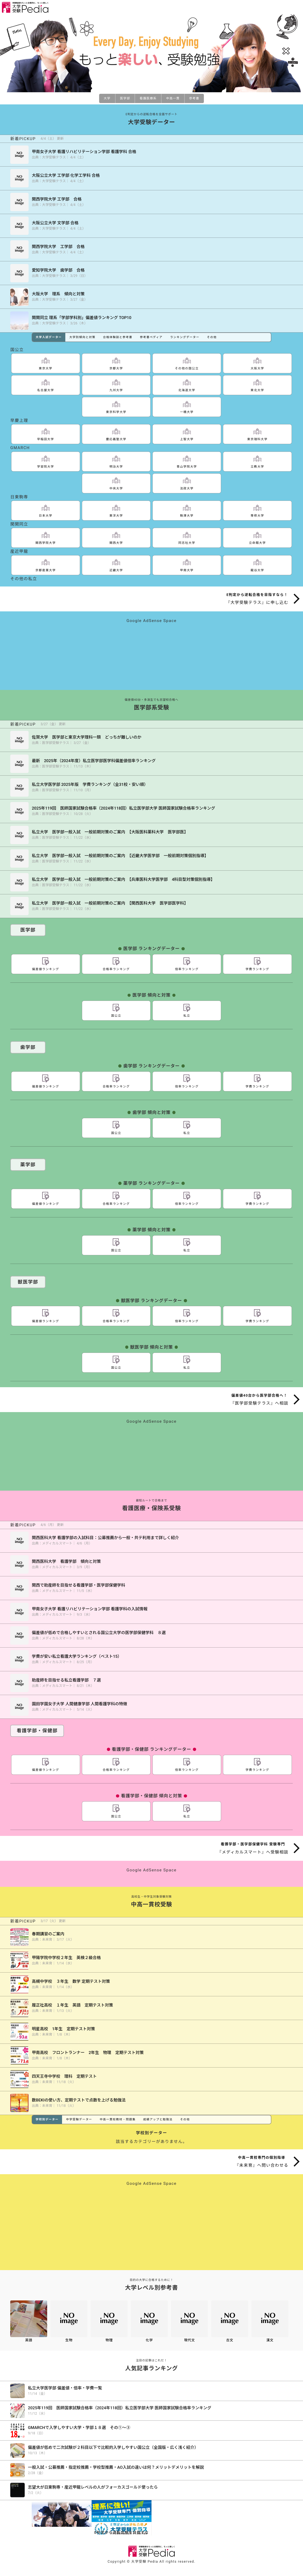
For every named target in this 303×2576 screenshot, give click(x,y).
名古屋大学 (45, 391)
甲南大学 (186, 571)
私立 (186, 1016)
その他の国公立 (187, 369)
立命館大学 (257, 544)
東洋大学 (116, 516)
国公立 (116, 1016)
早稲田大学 (45, 440)
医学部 (124, 99)
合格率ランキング (116, 970)
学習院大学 (45, 467)
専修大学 (257, 516)
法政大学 (186, 489)
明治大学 (116, 467)
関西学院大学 (45, 544)
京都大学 (116, 369)
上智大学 (186, 440)
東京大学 (45, 369)
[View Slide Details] (62, 2514)
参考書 (195, 99)
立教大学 (257, 467)
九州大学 (116, 391)
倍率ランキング (187, 970)
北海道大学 (186, 391)
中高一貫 (173, 99)
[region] (151, 53)
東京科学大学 (116, 413)
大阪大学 (257, 369)
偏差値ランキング (45, 970)
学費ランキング (257, 970)
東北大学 (257, 391)
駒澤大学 (186, 516)
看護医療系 (148, 99)
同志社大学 (186, 544)
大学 (106, 99)
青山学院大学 (187, 467)
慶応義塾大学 (116, 440)
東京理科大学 (257, 440)
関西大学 (116, 544)
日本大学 (45, 516)
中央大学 (116, 489)
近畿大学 (116, 571)
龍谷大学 (257, 571)
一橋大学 (186, 413)
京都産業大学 (45, 571)
